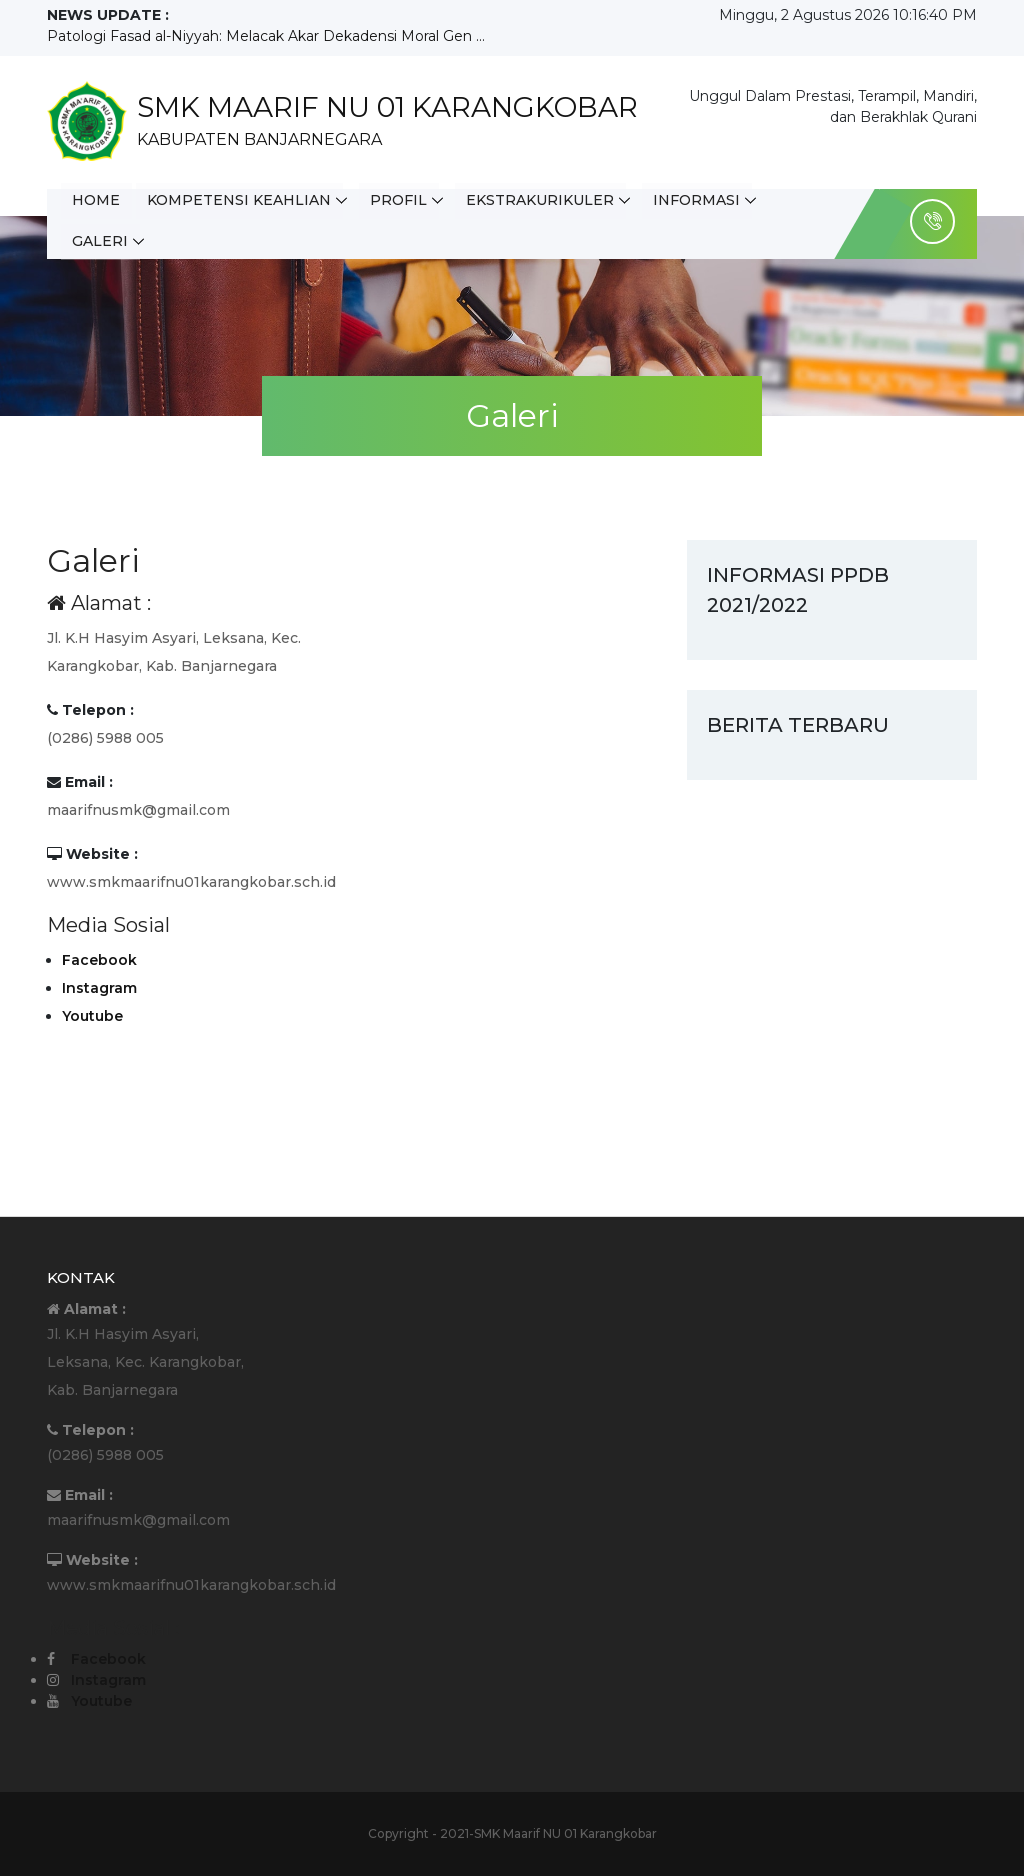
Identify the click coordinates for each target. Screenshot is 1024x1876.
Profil (401, 201)
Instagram (99, 988)
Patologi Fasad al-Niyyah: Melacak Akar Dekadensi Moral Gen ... (266, 36)
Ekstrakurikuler (544, 201)
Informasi (701, 201)
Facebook (99, 960)
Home (97, 201)
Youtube (92, 1016)
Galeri (101, 241)
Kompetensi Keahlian (241, 201)
